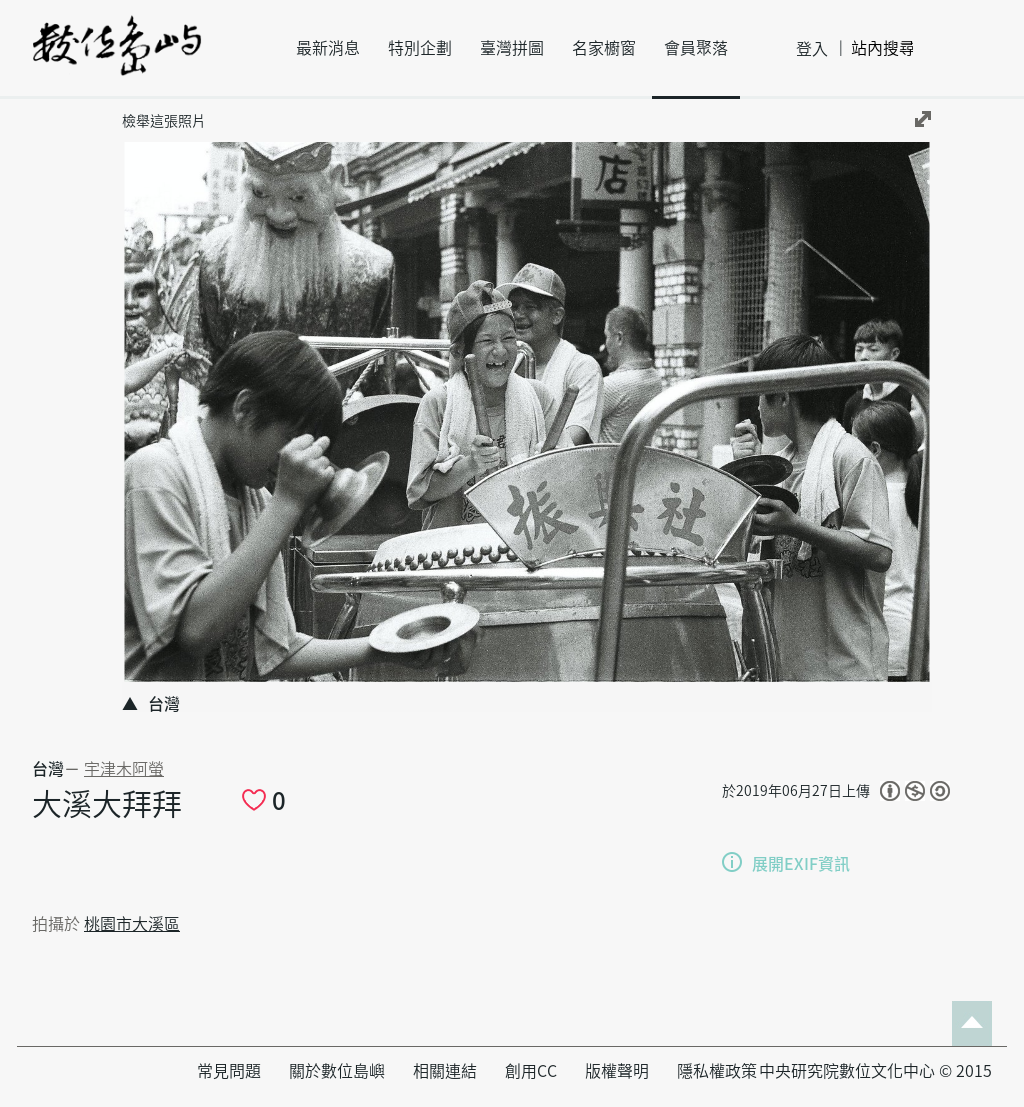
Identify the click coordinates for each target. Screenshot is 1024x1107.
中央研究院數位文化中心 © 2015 (875, 1071)
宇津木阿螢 (124, 769)
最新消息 (328, 48)
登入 (812, 49)
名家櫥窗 (604, 48)
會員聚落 (696, 48)
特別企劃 (420, 48)
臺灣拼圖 (512, 48)
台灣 (48, 769)
